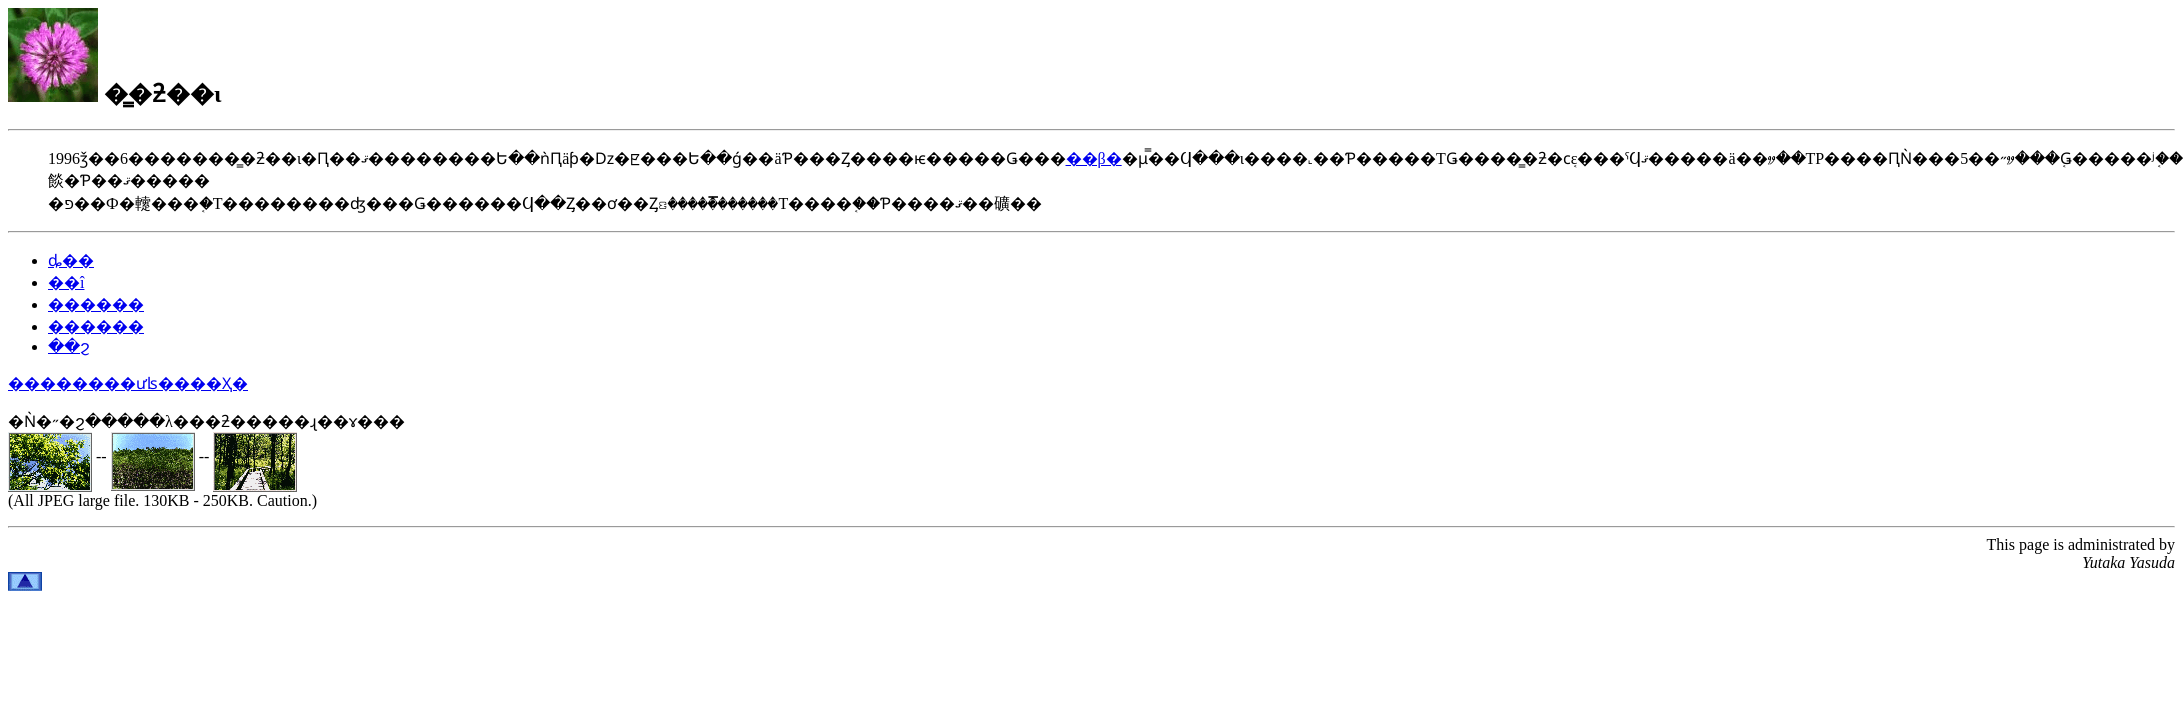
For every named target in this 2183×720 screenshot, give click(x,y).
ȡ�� (71, 260)
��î (66, 282)
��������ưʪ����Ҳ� (128, 383)
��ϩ (69, 346)
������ (96, 304)
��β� (1094, 158)
